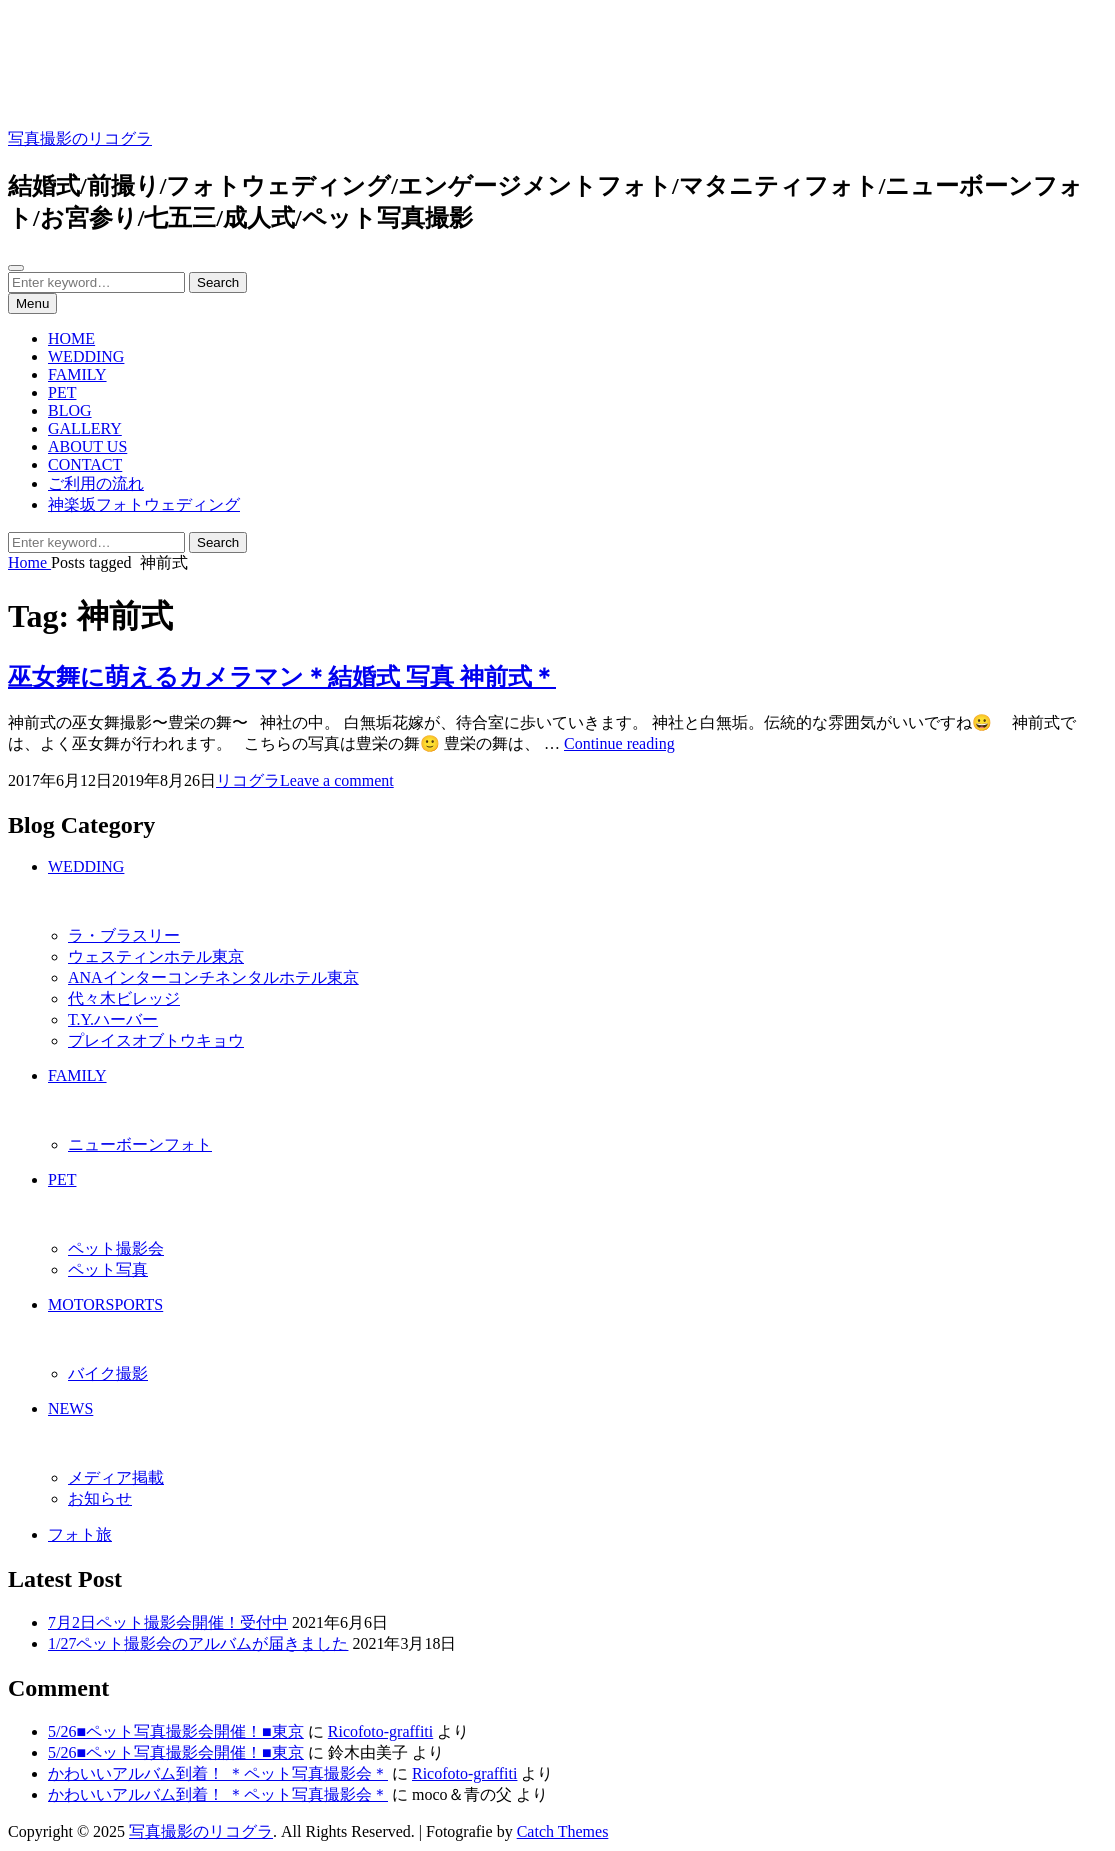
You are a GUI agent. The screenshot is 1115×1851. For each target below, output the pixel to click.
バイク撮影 (108, 1373)
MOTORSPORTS (105, 1304)
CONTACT (85, 464)
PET (62, 392)
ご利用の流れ (96, 483)
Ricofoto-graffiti (380, 1731)
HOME (71, 338)
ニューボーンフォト (140, 1144)
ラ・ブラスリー (124, 935)
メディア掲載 (116, 1477)
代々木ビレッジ (124, 998)
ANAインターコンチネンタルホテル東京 (213, 977)
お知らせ (100, 1498)
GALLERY (85, 428)
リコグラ (248, 780)
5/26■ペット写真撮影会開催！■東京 (176, 1731)
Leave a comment (337, 780)
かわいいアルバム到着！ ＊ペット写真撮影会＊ (218, 1773)
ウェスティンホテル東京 (156, 956)
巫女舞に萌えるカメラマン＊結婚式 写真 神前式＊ (282, 677)
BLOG (70, 410)
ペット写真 (108, 1269)
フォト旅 (80, 1534)
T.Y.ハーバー (113, 1019)
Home (29, 562)
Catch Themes (563, 1831)
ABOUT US (87, 446)
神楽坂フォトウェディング (144, 504)
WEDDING (86, 356)
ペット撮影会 (116, 1248)
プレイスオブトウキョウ (156, 1040)
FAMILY (77, 374)
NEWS (70, 1408)
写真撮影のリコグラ (80, 138)
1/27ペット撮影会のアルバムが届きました (198, 1643)
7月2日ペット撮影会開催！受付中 (168, 1622)
